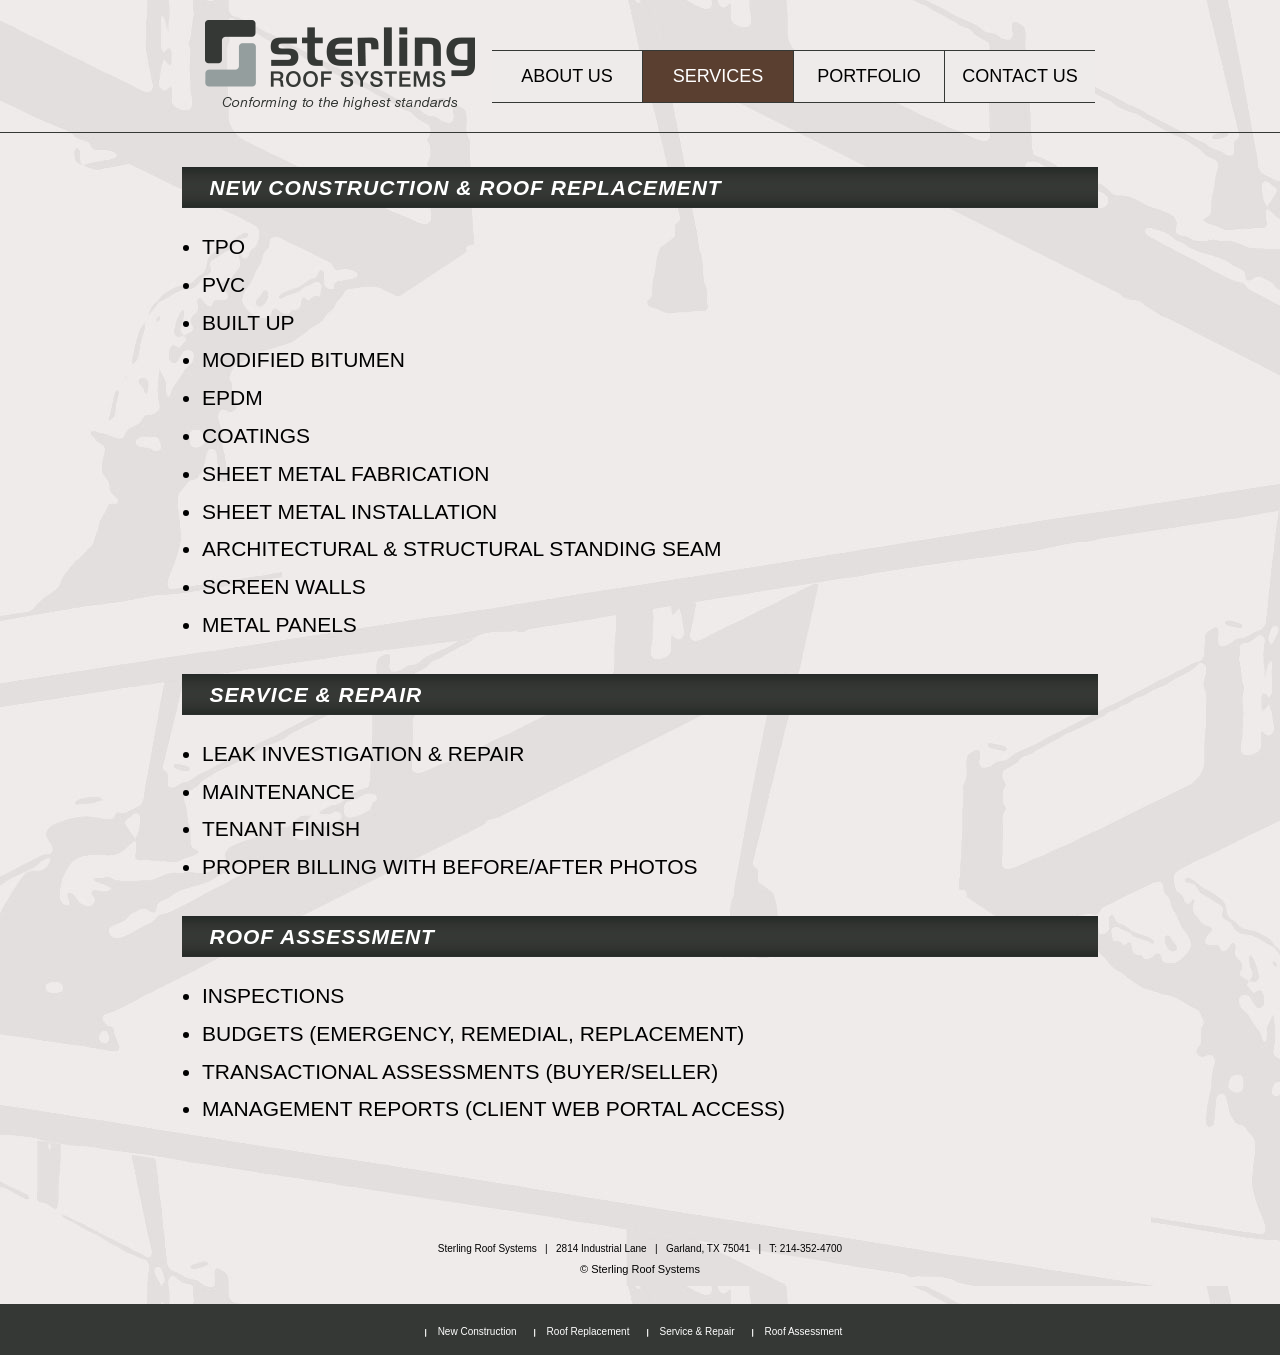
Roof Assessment (804, 1331)
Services (718, 76)
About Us (567, 76)
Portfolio (869, 76)
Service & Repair (696, 1331)
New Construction (477, 1331)
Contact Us (1019, 76)
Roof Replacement (588, 1331)
